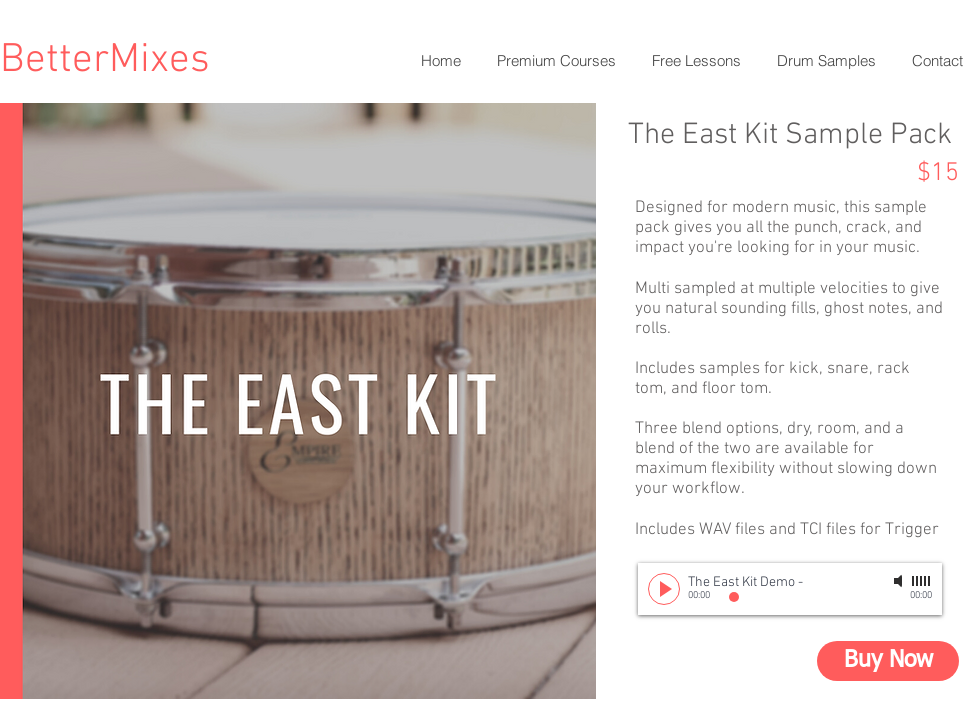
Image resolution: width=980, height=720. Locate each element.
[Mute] (900, 581)
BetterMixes (105, 60)
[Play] (664, 589)
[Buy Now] (888, 661)
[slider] (922, 581)
